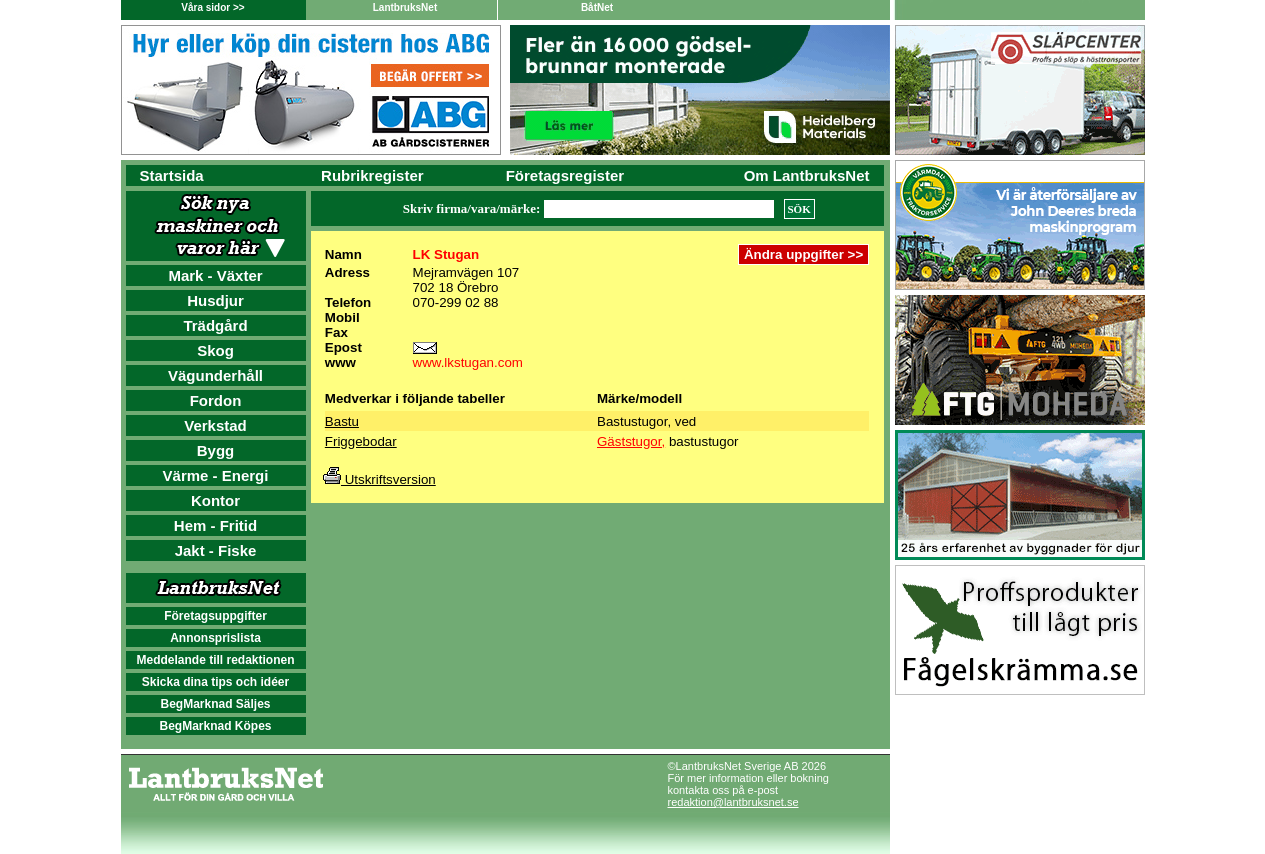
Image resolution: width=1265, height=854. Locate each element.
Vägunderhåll (215, 375)
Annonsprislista (215, 638)
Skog (215, 350)
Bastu (342, 421)
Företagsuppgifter (215, 616)
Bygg (216, 450)
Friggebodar (361, 441)
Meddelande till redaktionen (215, 660)
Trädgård (215, 325)
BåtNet (597, 7)
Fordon (216, 400)
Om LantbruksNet (807, 175)
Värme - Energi (216, 475)
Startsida (172, 175)
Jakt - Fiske (216, 550)
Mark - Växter (215, 275)
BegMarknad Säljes (215, 704)
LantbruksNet (405, 7)
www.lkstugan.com (468, 362)
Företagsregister (565, 175)
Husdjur (215, 300)
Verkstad (215, 425)
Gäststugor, (631, 441)
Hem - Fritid (215, 525)
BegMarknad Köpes (215, 726)
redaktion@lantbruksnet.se (733, 802)
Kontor (215, 500)
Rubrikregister (372, 175)
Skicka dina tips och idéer (215, 682)
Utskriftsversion (379, 479)
